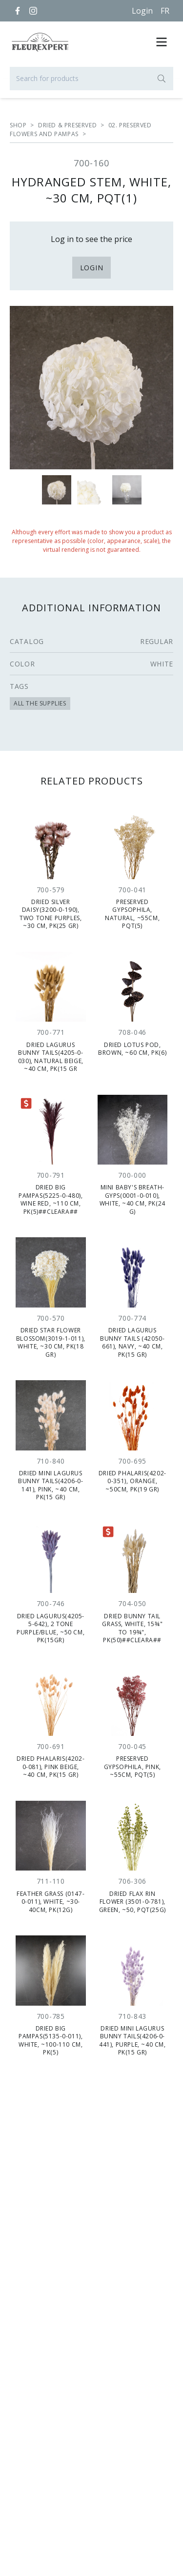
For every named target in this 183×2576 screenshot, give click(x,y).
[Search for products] (91, 78)
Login (142, 10)
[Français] (165, 10)
